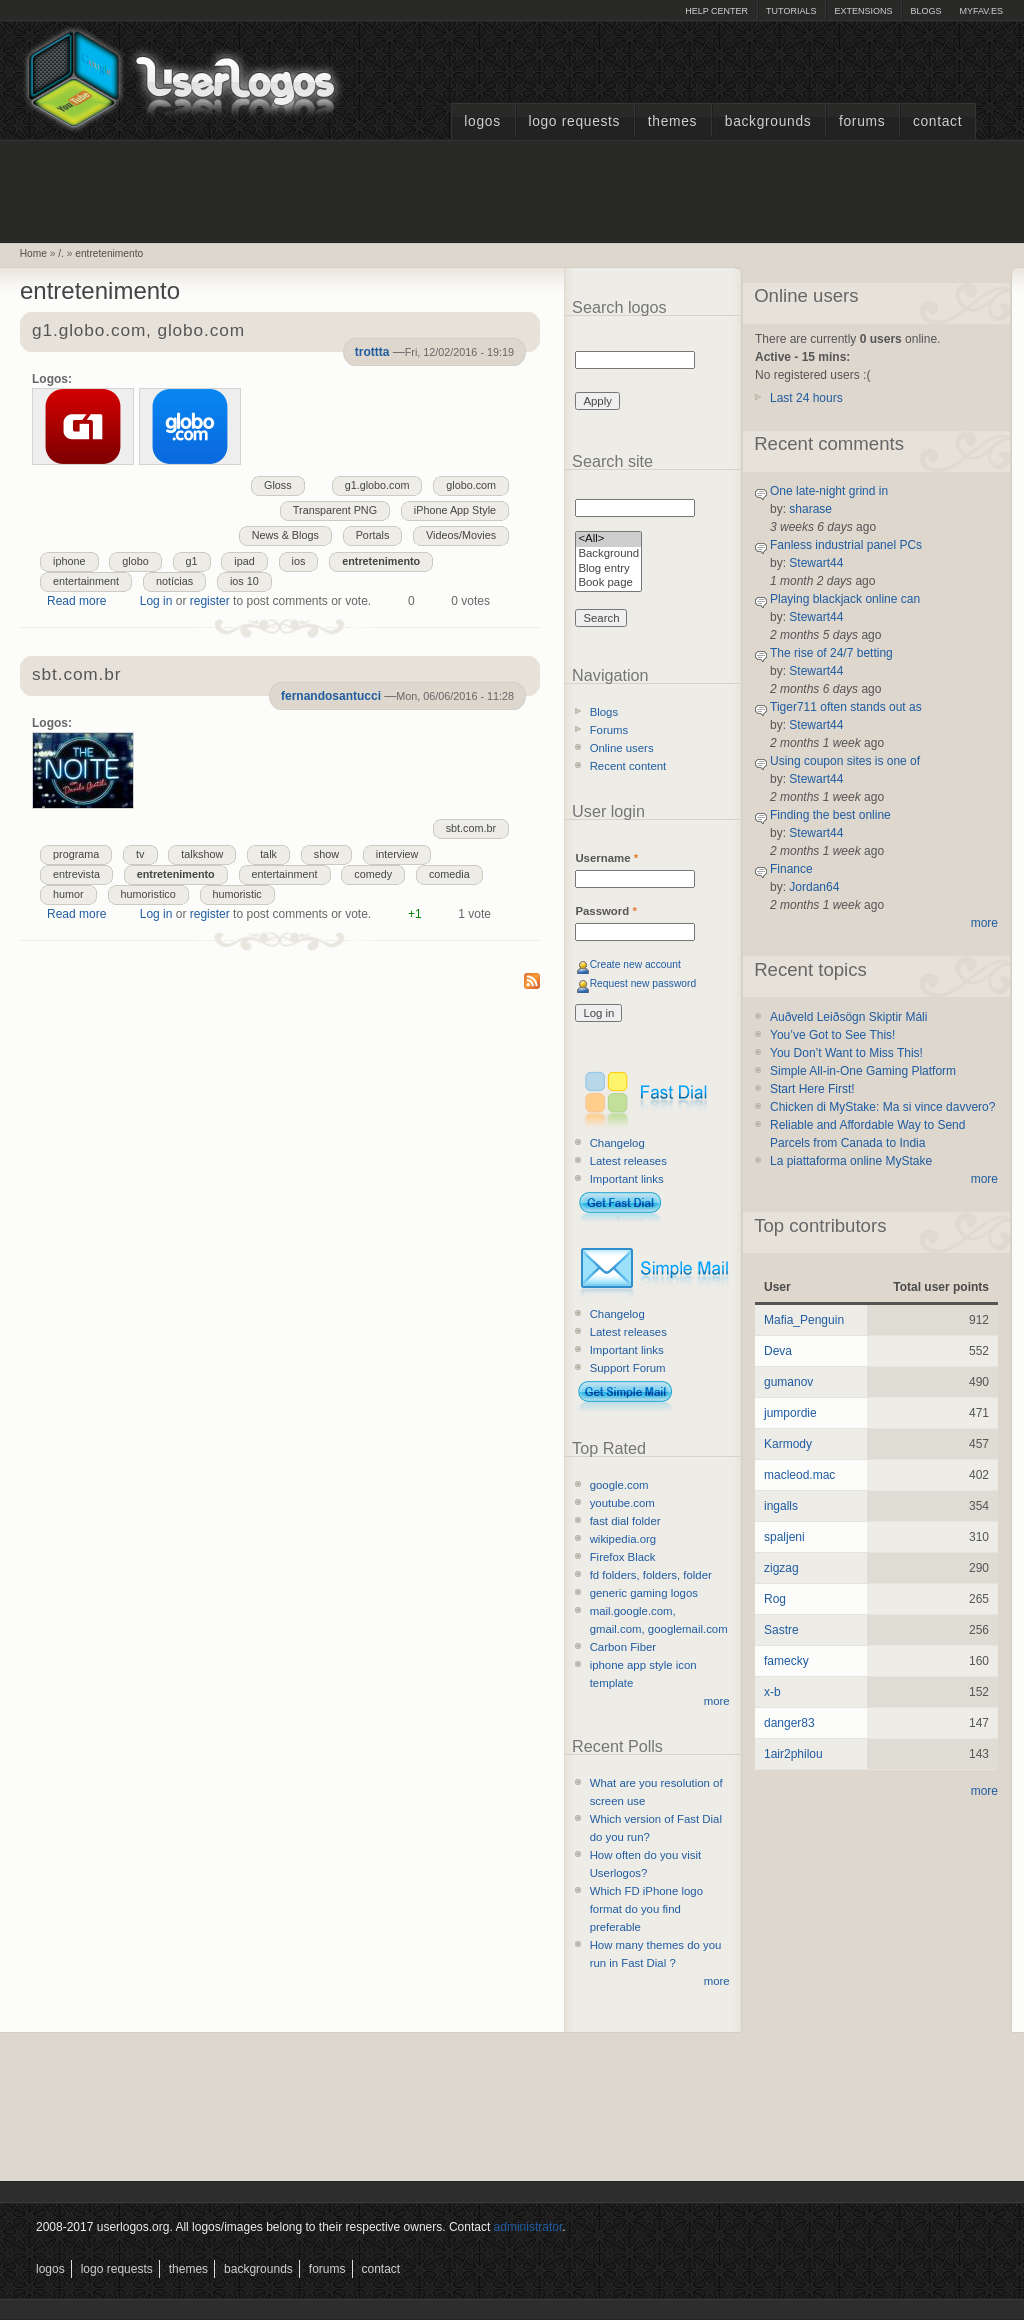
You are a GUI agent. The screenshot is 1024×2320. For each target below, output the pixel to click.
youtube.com (622, 1503)
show (326, 854)
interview (397, 854)
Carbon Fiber (623, 1647)
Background (608, 554)
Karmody (788, 1444)
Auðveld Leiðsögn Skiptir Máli (848, 1017)
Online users (622, 748)
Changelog (617, 1143)
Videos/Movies (461, 535)
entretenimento (109, 253)
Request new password (643, 983)
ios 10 (244, 581)
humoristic (237, 894)
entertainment (86, 581)
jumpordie (790, 1413)
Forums (862, 121)
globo (135, 561)
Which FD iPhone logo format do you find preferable (646, 1909)
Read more (76, 601)
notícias (174, 581)
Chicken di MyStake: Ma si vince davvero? (882, 1107)
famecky (786, 1661)
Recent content (628, 766)
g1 (192, 561)
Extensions (863, 11)
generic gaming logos (644, 1593)
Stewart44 (816, 563)
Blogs (925, 11)
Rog (775, 1599)
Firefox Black (623, 1557)
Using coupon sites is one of (845, 761)
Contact (937, 121)
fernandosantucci (331, 696)
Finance (791, 869)
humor (68, 894)
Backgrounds (768, 121)
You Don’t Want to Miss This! (846, 1053)
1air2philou (793, 1754)
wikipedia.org (623, 1539)
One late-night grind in (829, 491)
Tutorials (791, 11)
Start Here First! (812, 1089)
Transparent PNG (335, 510)
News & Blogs (285, 535)
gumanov (788, 1382)
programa (76, 854)
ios (299, 561)
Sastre (781, 1630)
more (717, 1701)
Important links (627, 1179)
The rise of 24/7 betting (831, 653)
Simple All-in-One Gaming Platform (863, 1071)
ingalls (781, 1506)
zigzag (781, 1568)
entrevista (76, 874)
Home (33, 253)
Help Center (716, 11)
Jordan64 (814, 887)
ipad (244, 561)
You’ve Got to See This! (832, 1035)
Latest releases (628, 1161)
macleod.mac (799, 1475)
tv (140, 854)
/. (61, 253)
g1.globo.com (377, 485)
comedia (449, 874)
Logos (482, 121)
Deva (778, 1351)
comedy (373, 874)
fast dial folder (625, 1521)
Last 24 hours (806, 398)
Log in (156, 601)
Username (606, 858)
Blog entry (608, 569)
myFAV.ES (981, 11)
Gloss (278, 485)
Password (605, 911)
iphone (69, 561)
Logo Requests (574, 121)
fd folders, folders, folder (651, 1575)
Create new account (635, 964)
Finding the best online (830, 815)
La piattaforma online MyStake (851, 1161)
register (210, 601)
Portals (373, 535)
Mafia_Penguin (804, 1320)
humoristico (148, 894)
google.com (619, 1485)
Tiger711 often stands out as (846, 707)
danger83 (789, 1723)
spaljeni (784, 1537)
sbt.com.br (471, 828)
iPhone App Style (455, 510)
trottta (372, 352)
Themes (672, 121)
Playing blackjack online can (845, 599)
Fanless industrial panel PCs (846, 545)
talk (268, 854)
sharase (810, 509)
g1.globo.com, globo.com (138, 331)
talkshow (202, 854)
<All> (608, 539)
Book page (608, 583)
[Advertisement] (512, 189)
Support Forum (628, 1368)
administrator (528, 2227)
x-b (772, 1692)
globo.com (471, 485)
